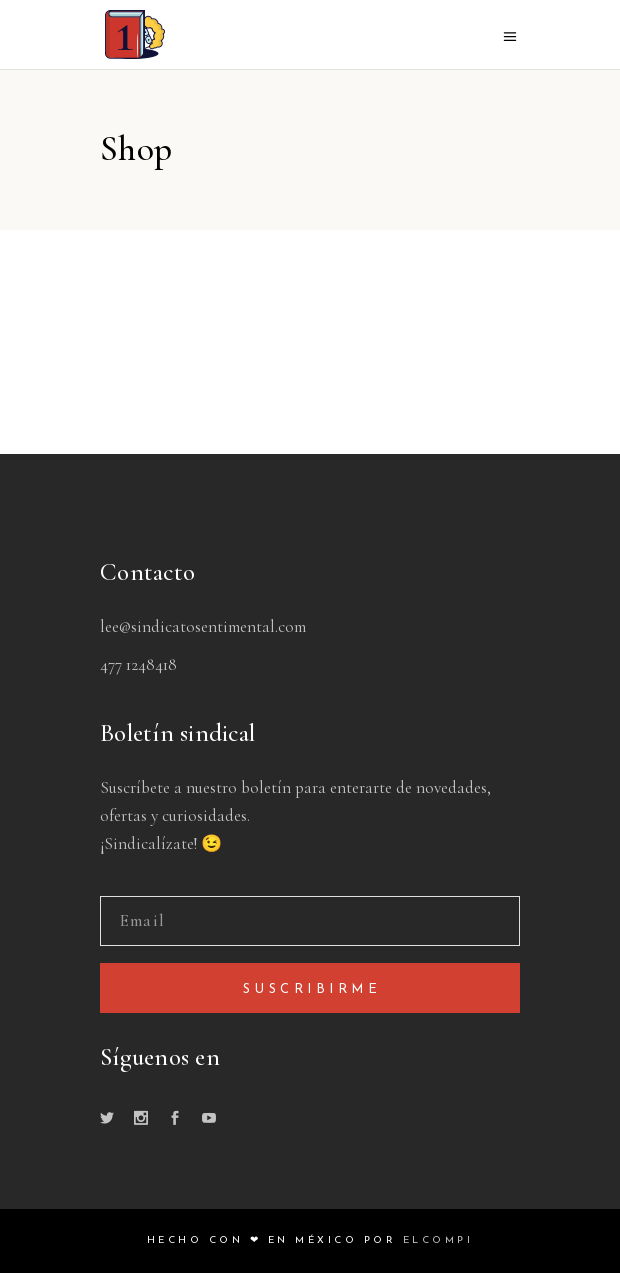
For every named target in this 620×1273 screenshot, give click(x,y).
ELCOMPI (438, 1240)
